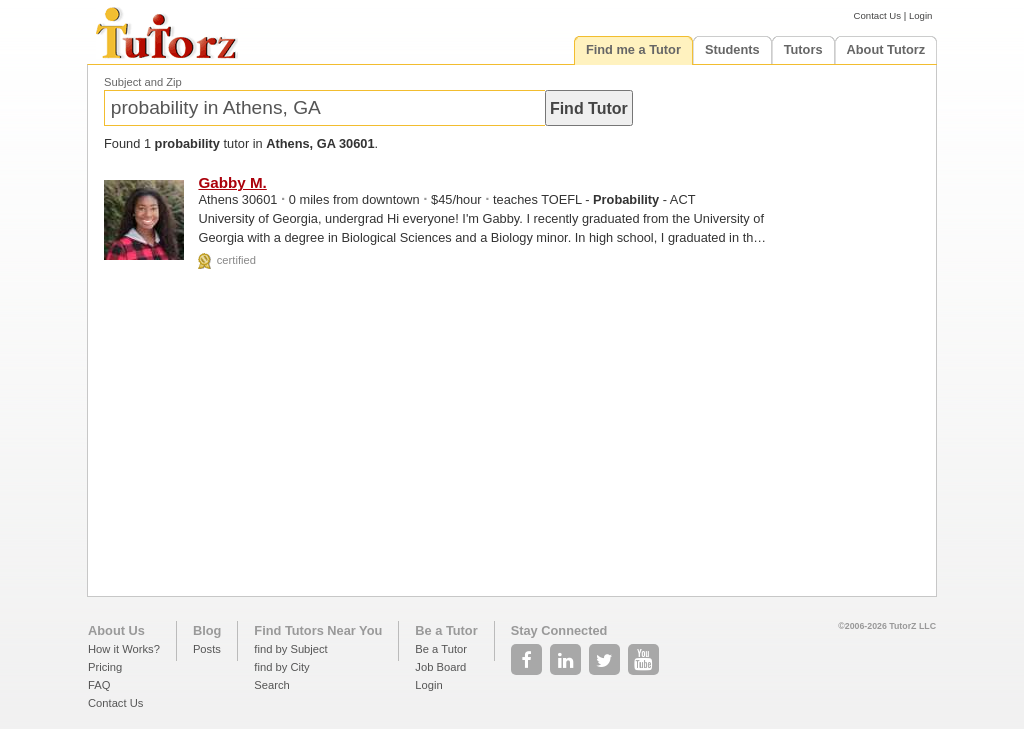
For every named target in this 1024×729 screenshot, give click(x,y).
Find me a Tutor (633, 49)
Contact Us (877, 15)
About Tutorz (886, 49)
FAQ (99, 685)
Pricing (105, 667)
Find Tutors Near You (318, 630)
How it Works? (124, 649)
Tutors (803, 49)
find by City (281, 667)
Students (732, 49)
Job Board (440, 667)
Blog (207, 630)
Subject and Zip (143, 82)
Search (271, 685)
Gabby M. (232, 182)
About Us (116, 630)
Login (920, 15)
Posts (207, 649)
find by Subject (290, 649)
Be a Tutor (446, 630)
